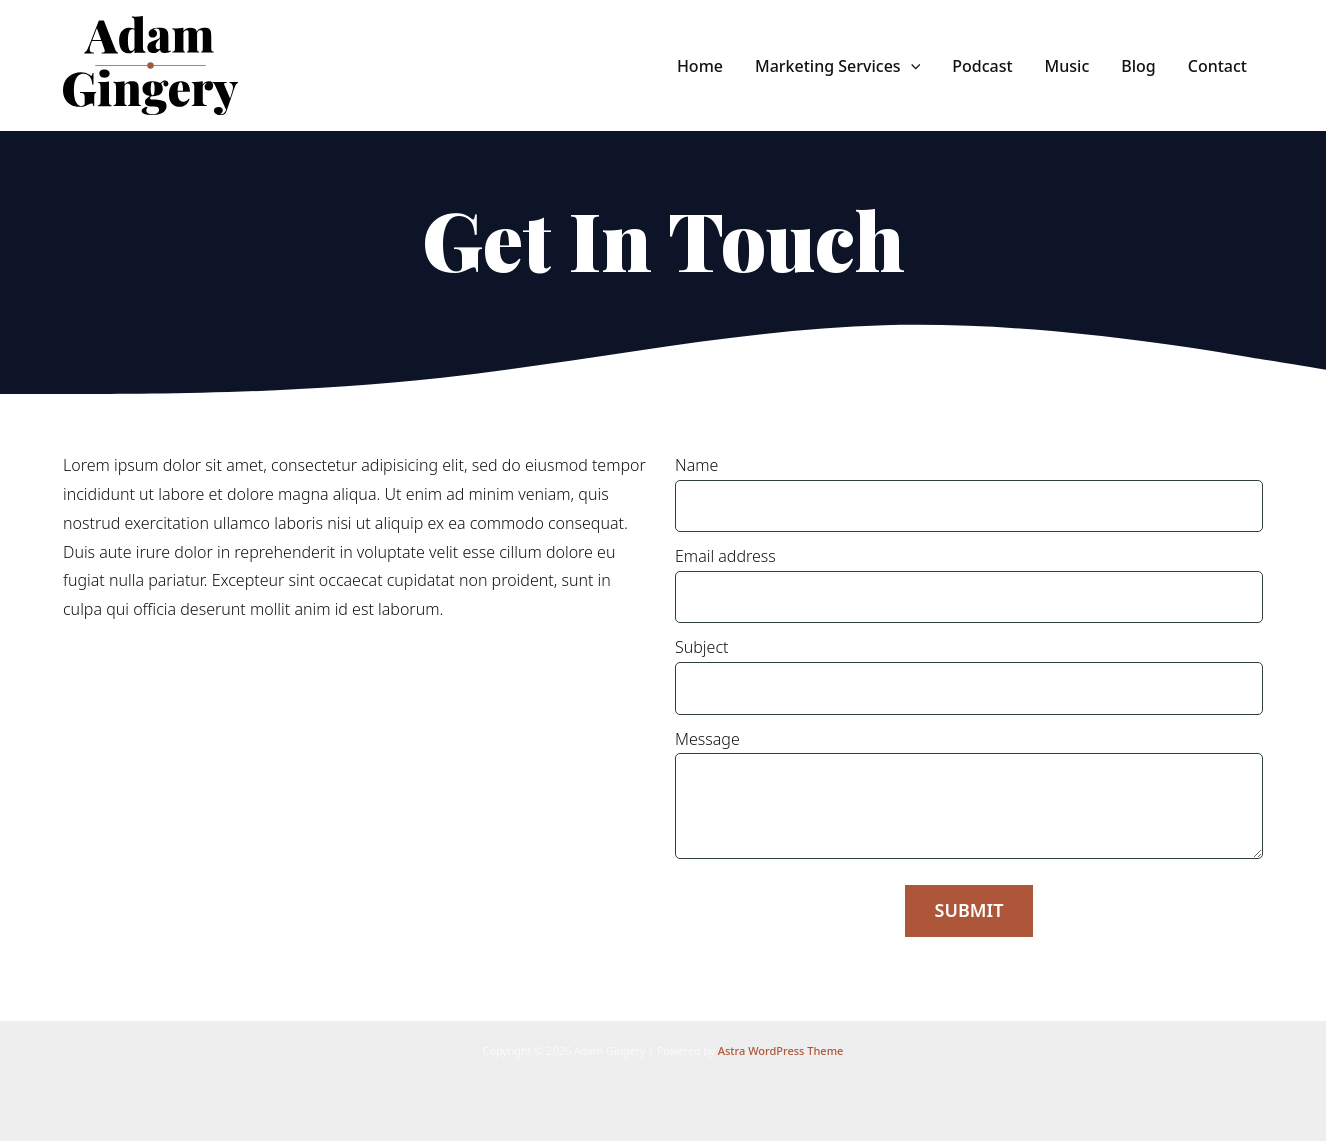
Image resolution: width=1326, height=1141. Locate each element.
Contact (1217, 66)
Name (969, 493)
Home (700, 66)
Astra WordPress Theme (781, 1050)
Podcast (982, 66)
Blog (1138, 66)
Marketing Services (837, 66)
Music (1067, 66)
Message (969, 793)
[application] (911, 66)
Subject (969, 675)
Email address (969, 584)
